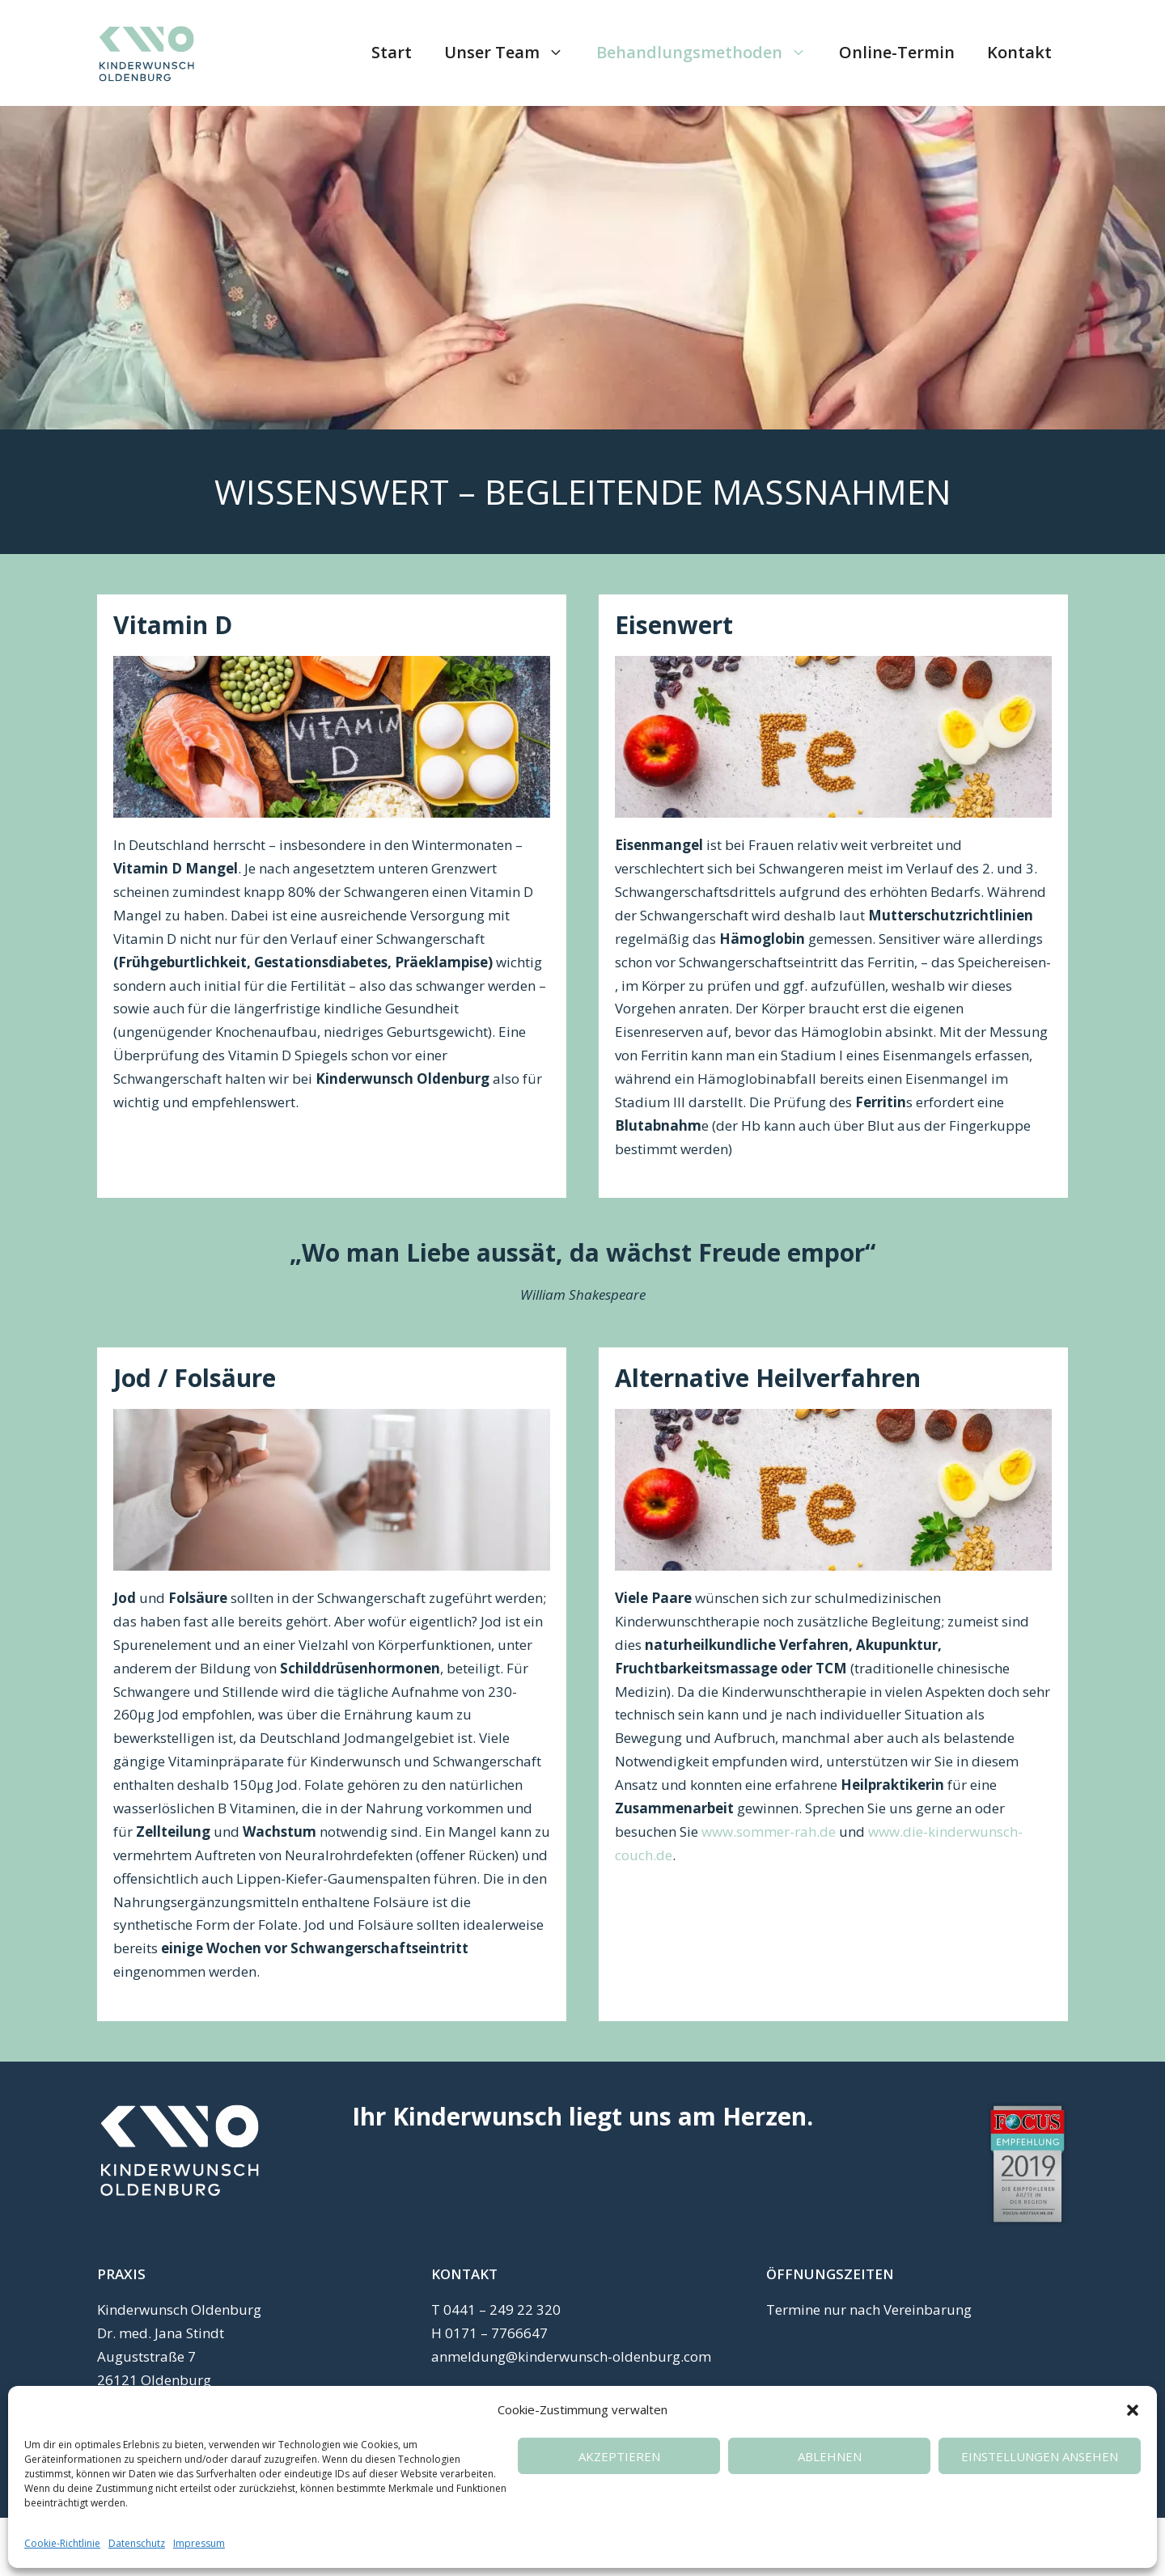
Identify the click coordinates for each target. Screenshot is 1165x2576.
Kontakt (1019, 52)
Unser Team (512, 52)
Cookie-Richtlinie (62, 2543)
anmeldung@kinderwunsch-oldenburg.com (571, 2356)
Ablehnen (830, 2456)
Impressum (199, 2543)
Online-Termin (897, 52)
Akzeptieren (619, 2456)
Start (391, 52)
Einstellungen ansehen (1039, 2456)
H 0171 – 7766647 (489, 2333)
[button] (1133, 2410)
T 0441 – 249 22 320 (496, 2309)
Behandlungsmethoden (709, 52)
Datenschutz (136, 2543)
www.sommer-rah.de (768, 1831)
